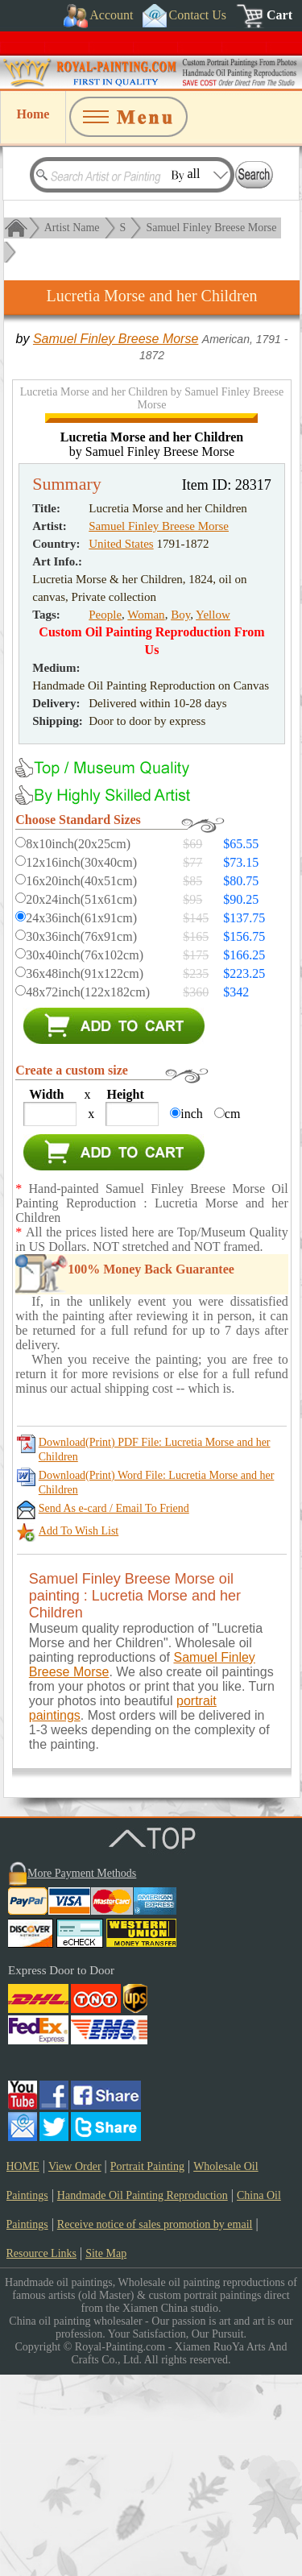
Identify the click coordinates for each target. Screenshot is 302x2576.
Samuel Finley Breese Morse (211, 228)
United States (121, 745)
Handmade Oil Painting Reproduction (142, 2397)
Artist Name (72, 228)
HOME (22, 2368)
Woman (145, 816)
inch (191, 1315)
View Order (74, 2368)
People (105, 816)
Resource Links (41, 2455)
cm (233, 1315)
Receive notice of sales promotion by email (155, 2426)
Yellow (213, 816)
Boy (180, 816)
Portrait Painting (147, 2368)
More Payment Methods (81, 2075)
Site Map (105, 2455)
